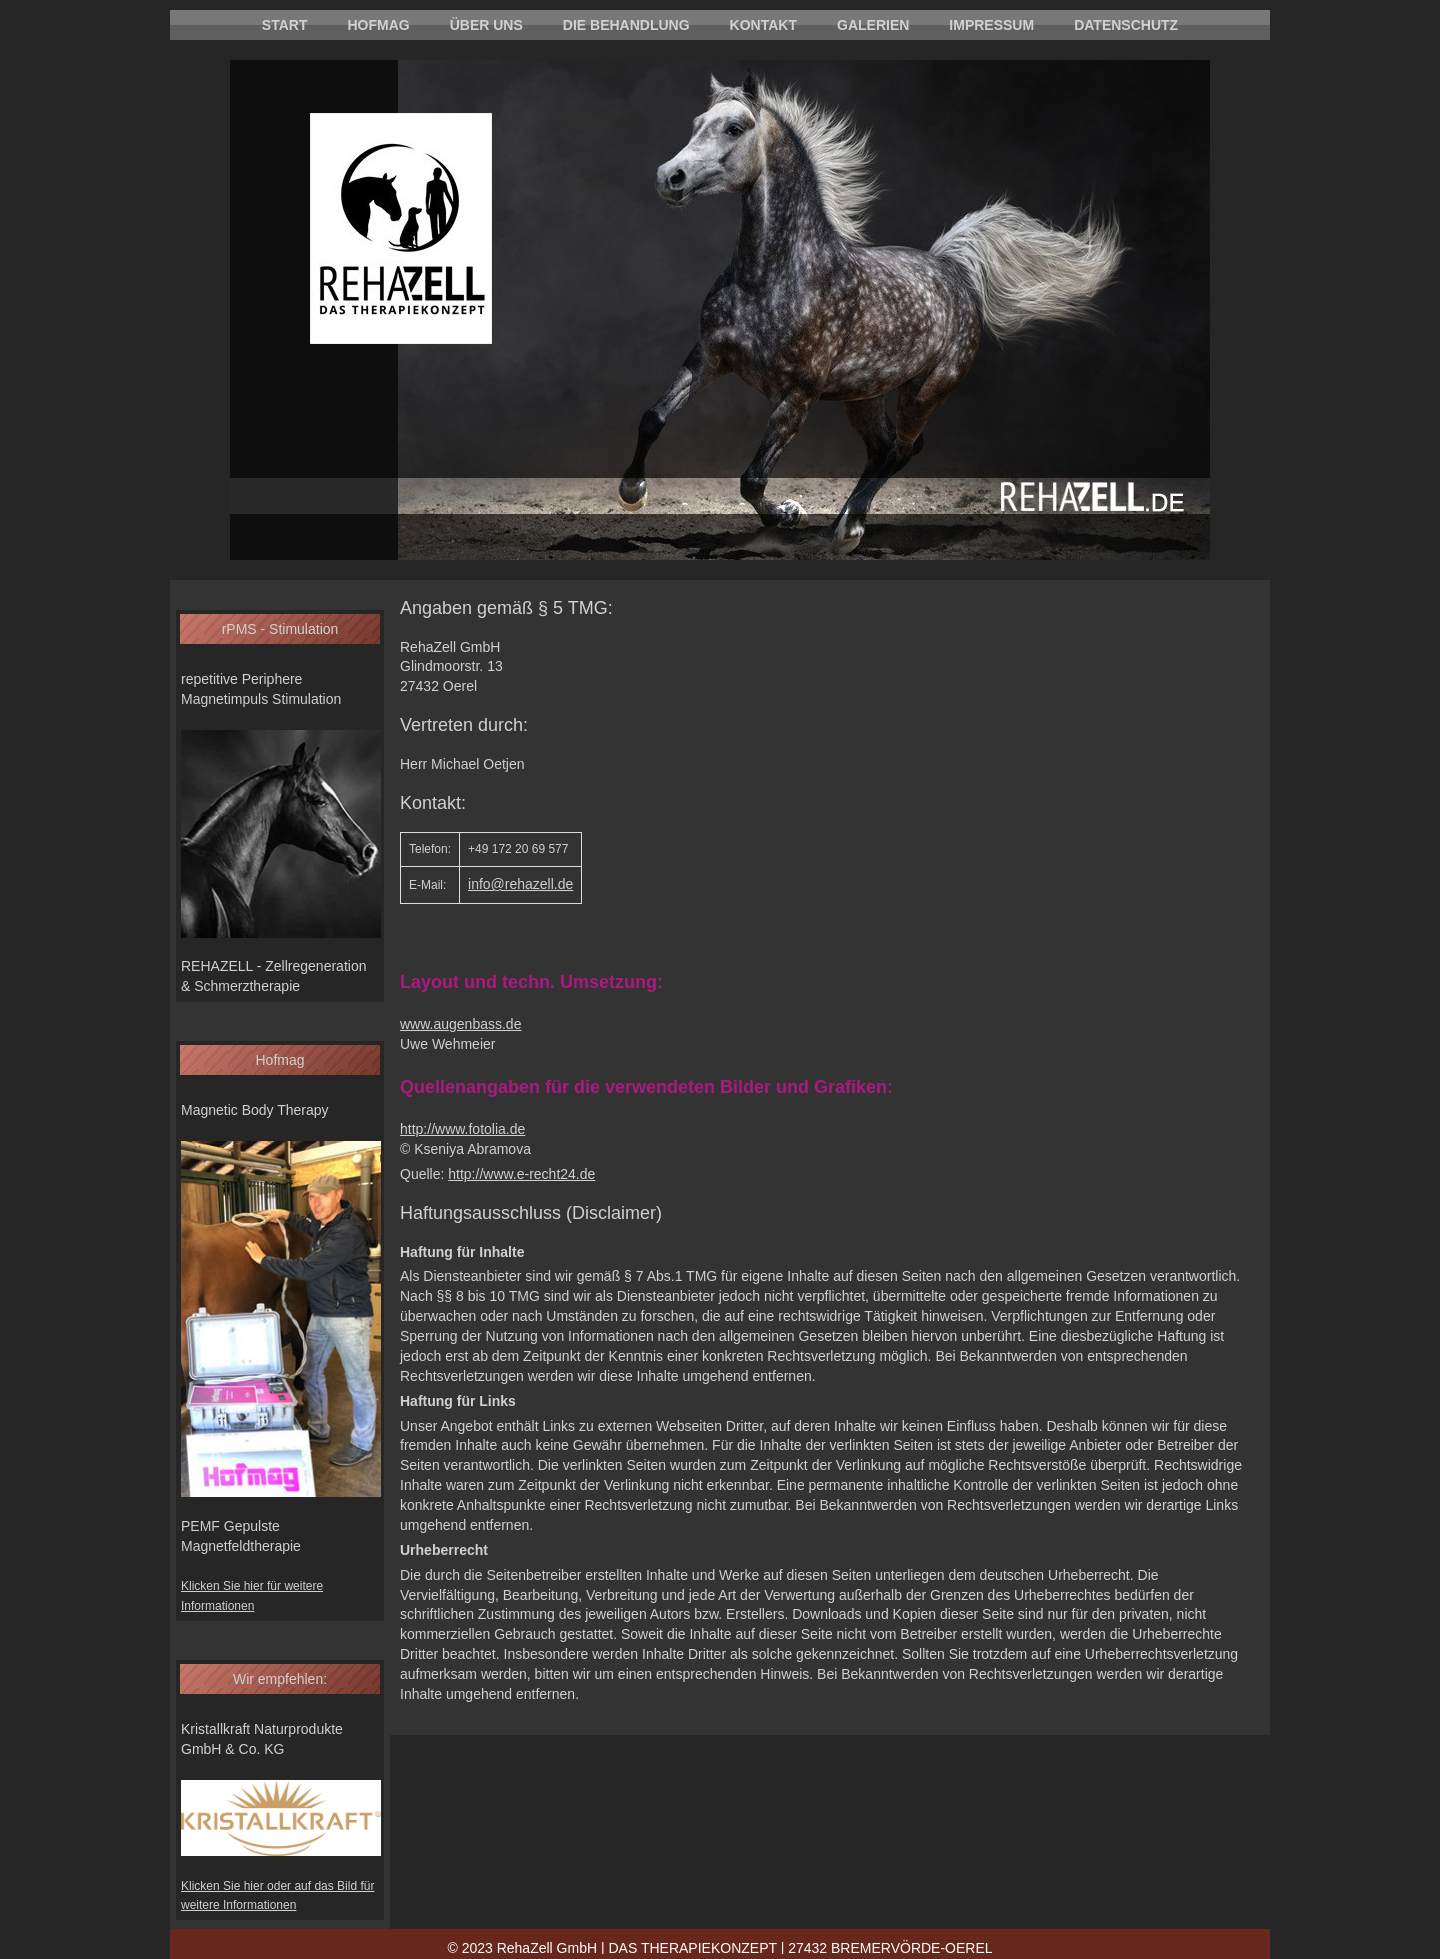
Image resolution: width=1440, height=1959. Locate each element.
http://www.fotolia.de (462, 1129)
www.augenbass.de (460, 1024)
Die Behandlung (626, 25)
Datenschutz (1126, 25)
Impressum (991, 25)
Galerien (873, 25)
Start (285, 25)
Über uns (486, 25)
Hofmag (378, 25)
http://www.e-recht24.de (521, 1174)
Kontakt (763, 25)
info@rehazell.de (520, 884)
